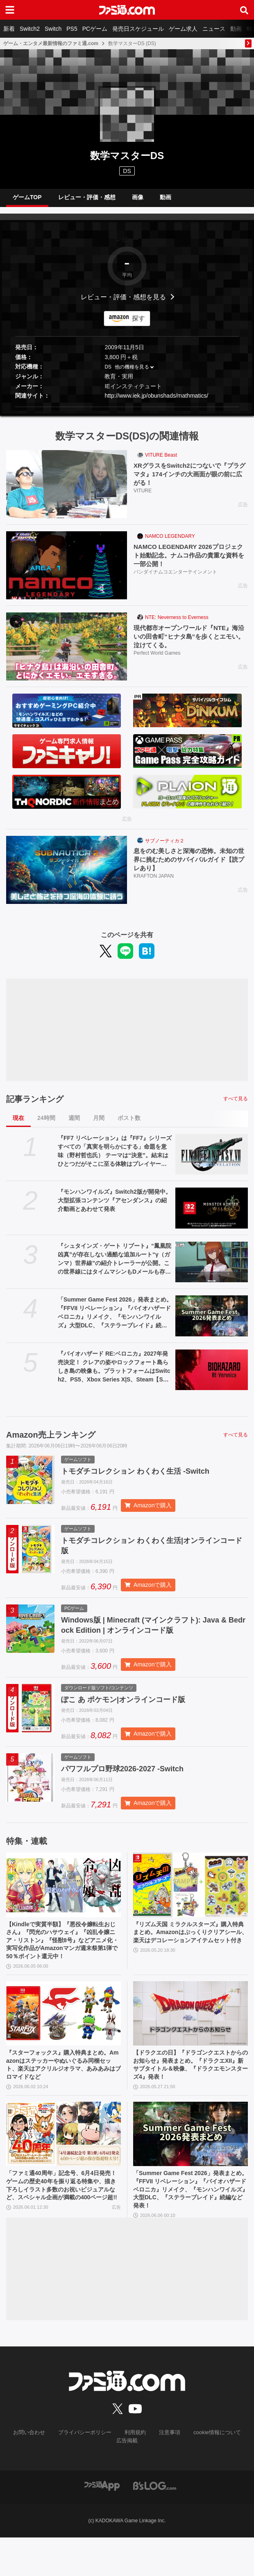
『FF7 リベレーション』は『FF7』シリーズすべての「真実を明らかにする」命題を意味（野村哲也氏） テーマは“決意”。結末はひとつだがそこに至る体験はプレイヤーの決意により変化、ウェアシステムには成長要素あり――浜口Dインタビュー (115, 1157)
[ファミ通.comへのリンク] (127, 10)
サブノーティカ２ (164, 847)
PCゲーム (94, 28)
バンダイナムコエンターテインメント (175, 580)
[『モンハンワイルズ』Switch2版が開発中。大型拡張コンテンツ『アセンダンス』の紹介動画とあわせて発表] (211, 1214)
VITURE (143, 499)
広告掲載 (127, 2479)
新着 (9, 28)
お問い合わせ (35, 2472)
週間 (74, 1124)
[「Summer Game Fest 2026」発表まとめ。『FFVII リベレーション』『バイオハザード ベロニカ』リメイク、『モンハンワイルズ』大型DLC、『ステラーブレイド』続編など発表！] (211, 1322)
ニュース (213, 28)
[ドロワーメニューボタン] (10, 10)
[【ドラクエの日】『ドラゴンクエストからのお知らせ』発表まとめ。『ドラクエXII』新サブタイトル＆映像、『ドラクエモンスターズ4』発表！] (190, 2042)
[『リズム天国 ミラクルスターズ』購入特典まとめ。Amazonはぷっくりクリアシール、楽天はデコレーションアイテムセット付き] (190, 1899)
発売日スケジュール (138, 28)
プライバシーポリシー (87, 2472)
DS (107, 373)
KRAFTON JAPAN (154, 884)
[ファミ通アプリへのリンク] (102, 2523)
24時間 (46, 1124)
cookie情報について (212, 2472)
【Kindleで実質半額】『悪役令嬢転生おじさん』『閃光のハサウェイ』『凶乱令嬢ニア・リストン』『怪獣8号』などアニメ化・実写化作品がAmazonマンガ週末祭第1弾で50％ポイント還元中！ (62, 1962)
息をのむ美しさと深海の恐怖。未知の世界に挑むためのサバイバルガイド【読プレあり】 (189, 866)
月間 (98, 1124)
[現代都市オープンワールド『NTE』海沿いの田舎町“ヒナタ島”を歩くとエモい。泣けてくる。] (66, 653)
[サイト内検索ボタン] (244, 10)
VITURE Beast (161, 461)
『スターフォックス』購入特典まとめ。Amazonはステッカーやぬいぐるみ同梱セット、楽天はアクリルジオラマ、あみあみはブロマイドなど (62, 2096)
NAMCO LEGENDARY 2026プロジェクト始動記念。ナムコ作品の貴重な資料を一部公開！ (189, 562)
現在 (18, 1124)
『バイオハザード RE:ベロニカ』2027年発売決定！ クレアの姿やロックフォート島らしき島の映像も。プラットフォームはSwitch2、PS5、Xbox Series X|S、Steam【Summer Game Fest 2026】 (115, 1373)
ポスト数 (129, 1124)
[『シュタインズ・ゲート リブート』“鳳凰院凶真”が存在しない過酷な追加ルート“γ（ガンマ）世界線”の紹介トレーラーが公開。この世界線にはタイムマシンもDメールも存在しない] (211, 1268)
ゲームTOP (27, 200)
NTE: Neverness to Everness (177, 624)
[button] (127, 413)
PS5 (71, 28)
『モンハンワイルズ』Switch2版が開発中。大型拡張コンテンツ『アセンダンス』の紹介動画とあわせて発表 (114, 1207)
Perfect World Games (157, 661)
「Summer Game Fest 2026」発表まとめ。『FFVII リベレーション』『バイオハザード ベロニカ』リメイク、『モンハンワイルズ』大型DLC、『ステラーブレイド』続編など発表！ (115, 1319)
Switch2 (30, 28)
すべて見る (235, 1105)
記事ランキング (35, 1105)
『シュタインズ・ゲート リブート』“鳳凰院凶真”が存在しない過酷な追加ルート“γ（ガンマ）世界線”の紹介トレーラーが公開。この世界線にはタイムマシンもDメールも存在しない (114, 1265)
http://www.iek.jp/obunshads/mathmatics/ (156, 402)
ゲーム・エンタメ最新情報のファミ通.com (50, 43)
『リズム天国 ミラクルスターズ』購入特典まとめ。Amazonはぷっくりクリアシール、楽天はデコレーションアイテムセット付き (189, 1953)
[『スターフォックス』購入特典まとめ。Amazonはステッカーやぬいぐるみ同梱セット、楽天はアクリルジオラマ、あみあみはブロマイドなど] (63, 2042)
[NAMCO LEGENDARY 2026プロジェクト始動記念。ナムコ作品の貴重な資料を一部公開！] (66, 572)
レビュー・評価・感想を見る (123, 303)
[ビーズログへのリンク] (154, 2523)
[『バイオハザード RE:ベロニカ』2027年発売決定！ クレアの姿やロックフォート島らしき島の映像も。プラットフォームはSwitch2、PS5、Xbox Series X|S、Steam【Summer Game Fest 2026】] (211, 1376)
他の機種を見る (132, 373)
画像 (137, 200)
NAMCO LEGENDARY (170, 543)
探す (138, 324)
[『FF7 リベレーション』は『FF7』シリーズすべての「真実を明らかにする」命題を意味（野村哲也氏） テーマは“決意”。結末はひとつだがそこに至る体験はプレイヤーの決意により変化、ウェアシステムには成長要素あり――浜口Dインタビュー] (211, 1160)
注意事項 (167, 2472)
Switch (53, 28)
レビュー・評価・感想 (87, 200)
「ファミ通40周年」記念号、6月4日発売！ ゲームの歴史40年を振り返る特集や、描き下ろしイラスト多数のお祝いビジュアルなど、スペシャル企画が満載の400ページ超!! (63, 2226)
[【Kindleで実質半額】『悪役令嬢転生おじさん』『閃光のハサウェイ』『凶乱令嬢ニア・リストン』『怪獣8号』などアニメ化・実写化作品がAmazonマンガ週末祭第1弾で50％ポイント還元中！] (63, 1899)
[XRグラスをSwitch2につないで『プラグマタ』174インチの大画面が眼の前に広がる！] (66, 491)
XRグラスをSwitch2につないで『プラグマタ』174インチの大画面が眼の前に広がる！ (190, 481)
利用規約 (135, 2472)
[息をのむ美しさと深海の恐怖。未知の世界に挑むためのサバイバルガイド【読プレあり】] (66, 876)
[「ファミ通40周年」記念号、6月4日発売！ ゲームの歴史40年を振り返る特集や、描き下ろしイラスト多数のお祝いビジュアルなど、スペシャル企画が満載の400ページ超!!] (63, 2167)
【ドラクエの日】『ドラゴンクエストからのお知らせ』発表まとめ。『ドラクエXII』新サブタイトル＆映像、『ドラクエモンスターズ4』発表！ (189, 2096)
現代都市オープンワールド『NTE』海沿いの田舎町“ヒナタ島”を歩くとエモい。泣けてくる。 (189, 643)
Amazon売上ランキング (50, 1441)
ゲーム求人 (183, 28)
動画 (236, 28)
